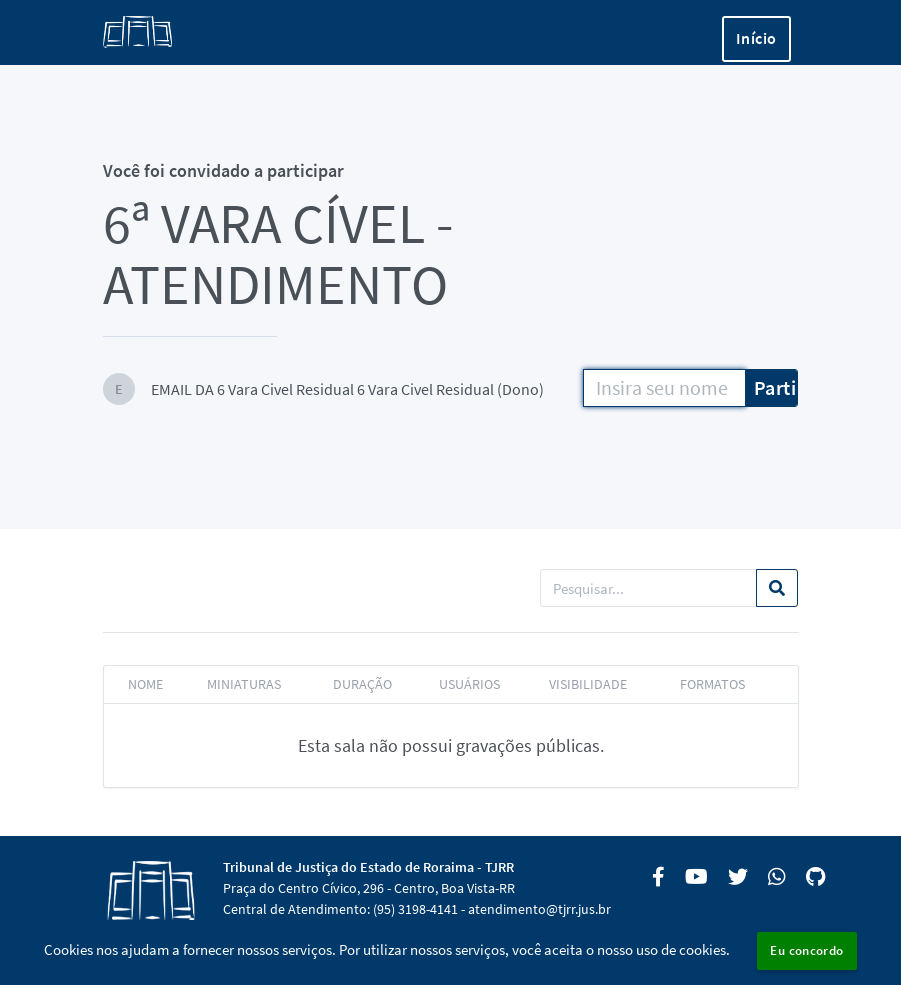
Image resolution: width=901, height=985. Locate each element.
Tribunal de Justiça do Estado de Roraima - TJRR (368, 867)
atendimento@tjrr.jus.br (539, 909)
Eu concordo (806, 950)
